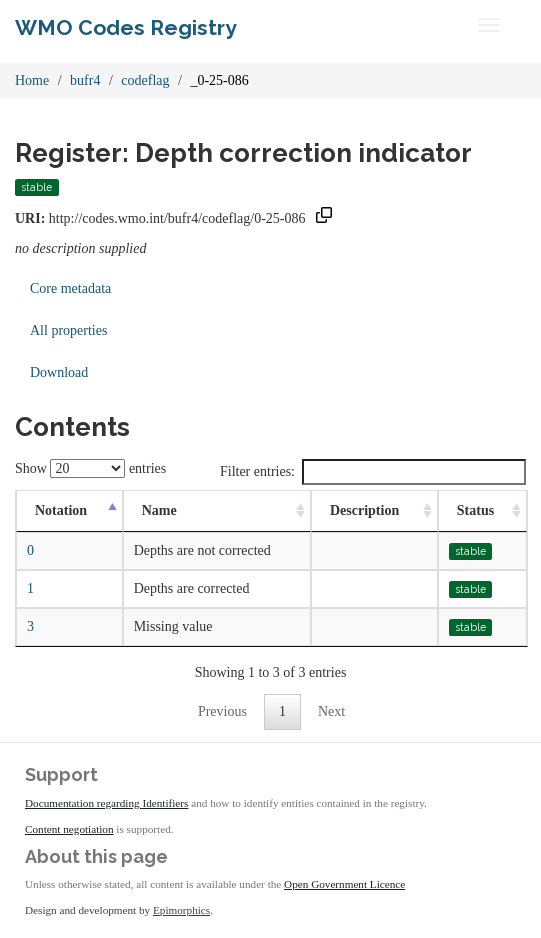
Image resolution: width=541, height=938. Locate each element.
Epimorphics (181, 910)
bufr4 (85, 80)
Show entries (90, 468)
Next (331, 711)
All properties (68, 330)
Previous (222, 711)
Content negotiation (69, 829)
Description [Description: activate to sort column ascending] (364, 510)
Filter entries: (373, 472)
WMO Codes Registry (126, 27)
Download (59, 372)
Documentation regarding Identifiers (106, 803)
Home (32, 80)
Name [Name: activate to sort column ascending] (159, 510)
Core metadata (70, 288)
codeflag (145, 80)
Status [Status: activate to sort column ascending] (475, 510)
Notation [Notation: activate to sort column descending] (61, 510)
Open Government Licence (344, 884)
